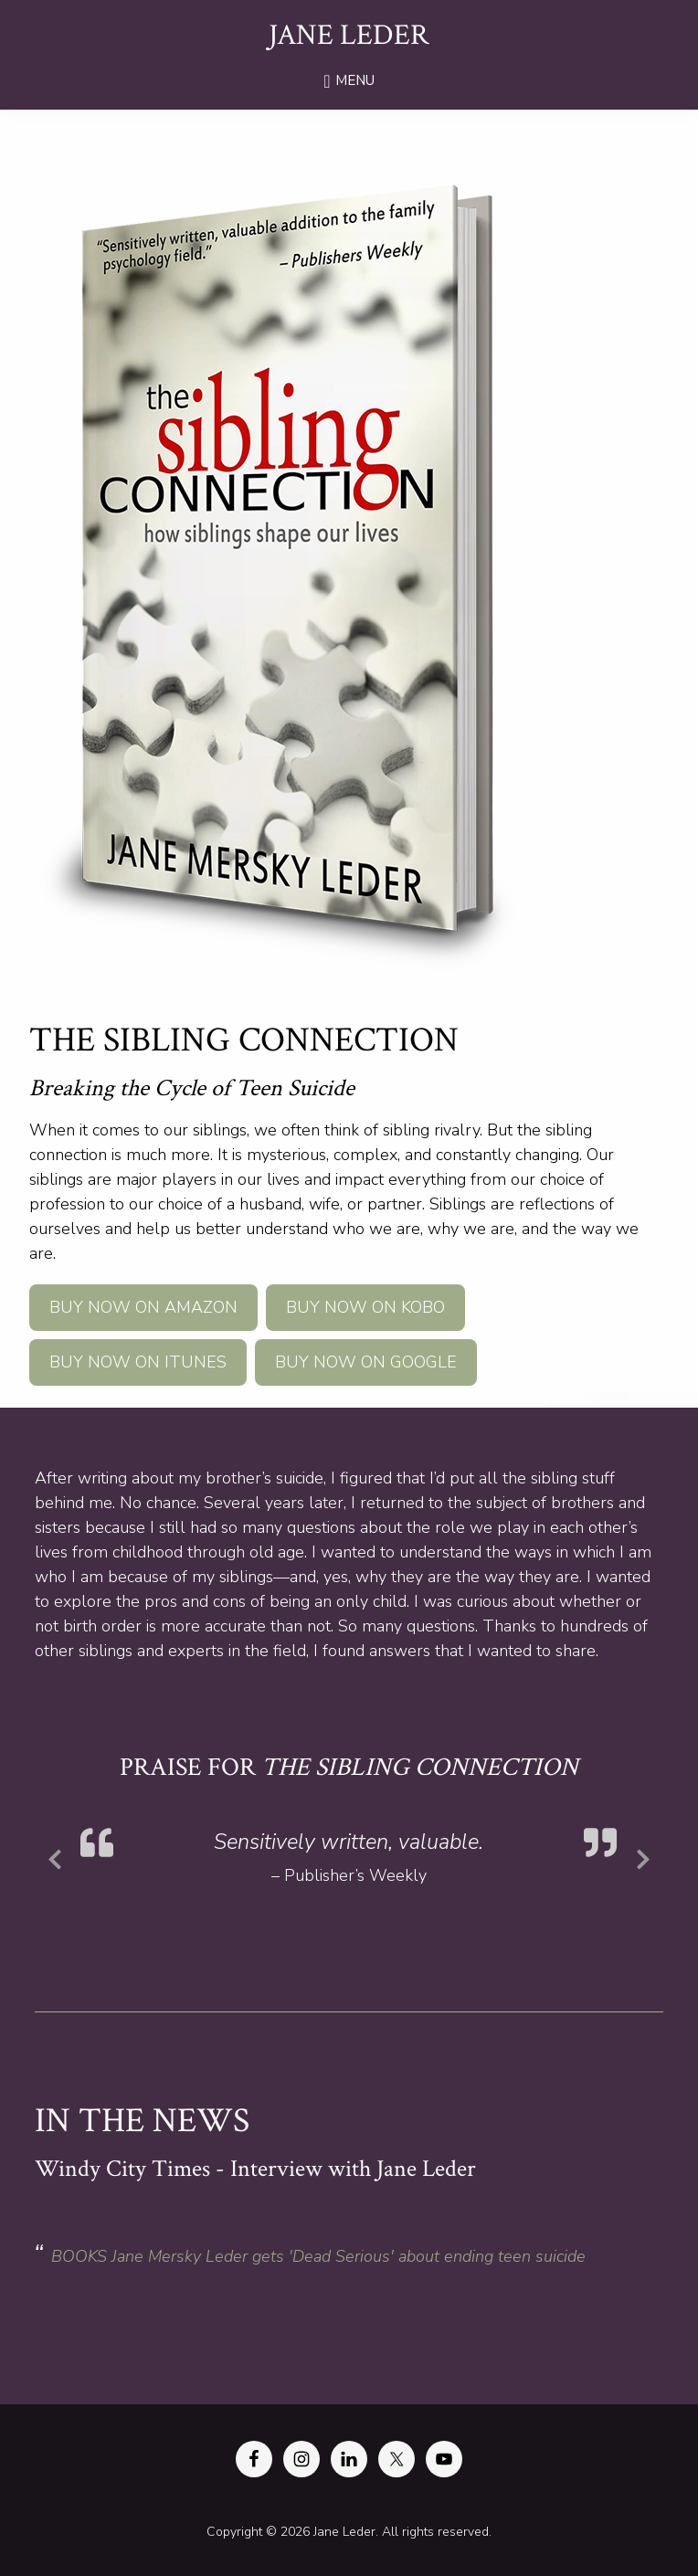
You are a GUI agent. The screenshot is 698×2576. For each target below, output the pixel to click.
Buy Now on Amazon (143, 1307)
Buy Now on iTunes (138, 1362)
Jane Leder (349, 35)
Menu (355, 80)
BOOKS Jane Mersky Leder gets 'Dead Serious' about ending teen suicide (318, 2256)
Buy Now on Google (366, 1362)
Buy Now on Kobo (365, 1307)
